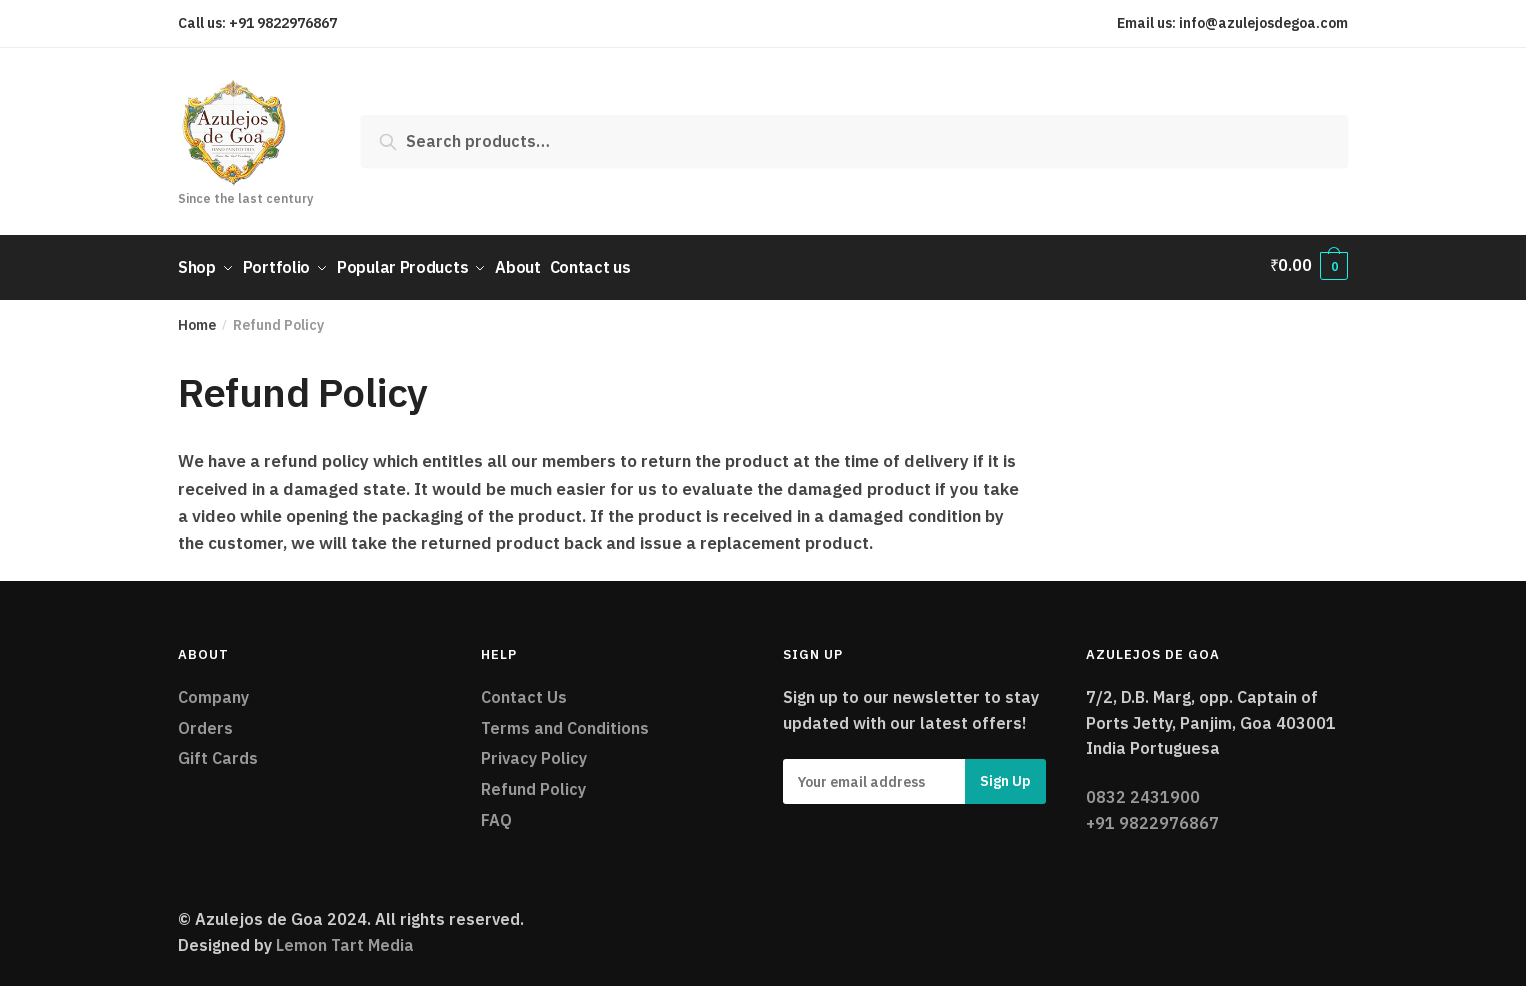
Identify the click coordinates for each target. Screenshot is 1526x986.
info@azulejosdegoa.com (1263, 23)
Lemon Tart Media (345, 940)
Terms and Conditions (565, 722)
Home (197, 320)
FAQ (496, 815)
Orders (205, 722)
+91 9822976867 (283, 23)
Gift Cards (218, 753)
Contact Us (524, 692)
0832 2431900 (1143, 792)
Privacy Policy (534, 753)
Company (213, 692)
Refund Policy (533, 784)
